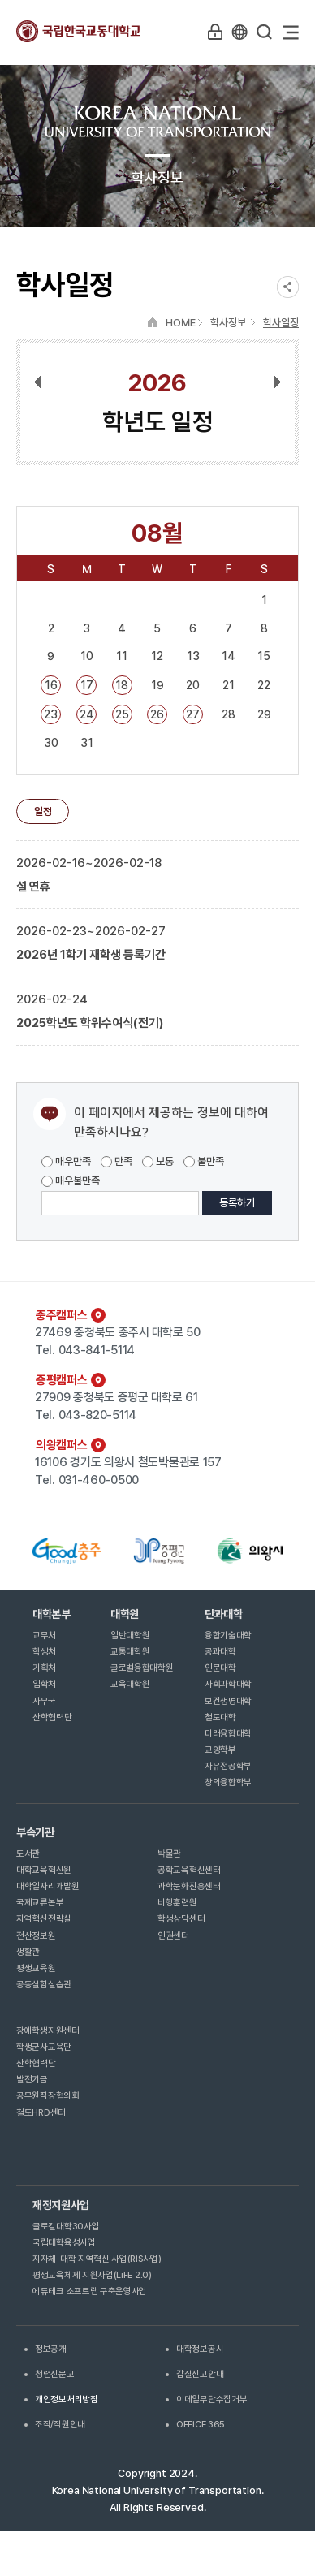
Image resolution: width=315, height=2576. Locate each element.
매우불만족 (70, 1181)
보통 (158, 1161)
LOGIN (215, 32)
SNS (288, 287)
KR (239, 32)
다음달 (269, 382)
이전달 (45, 382)
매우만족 (66, 1161)
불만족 (203, 1161)
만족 (116, 1161)
